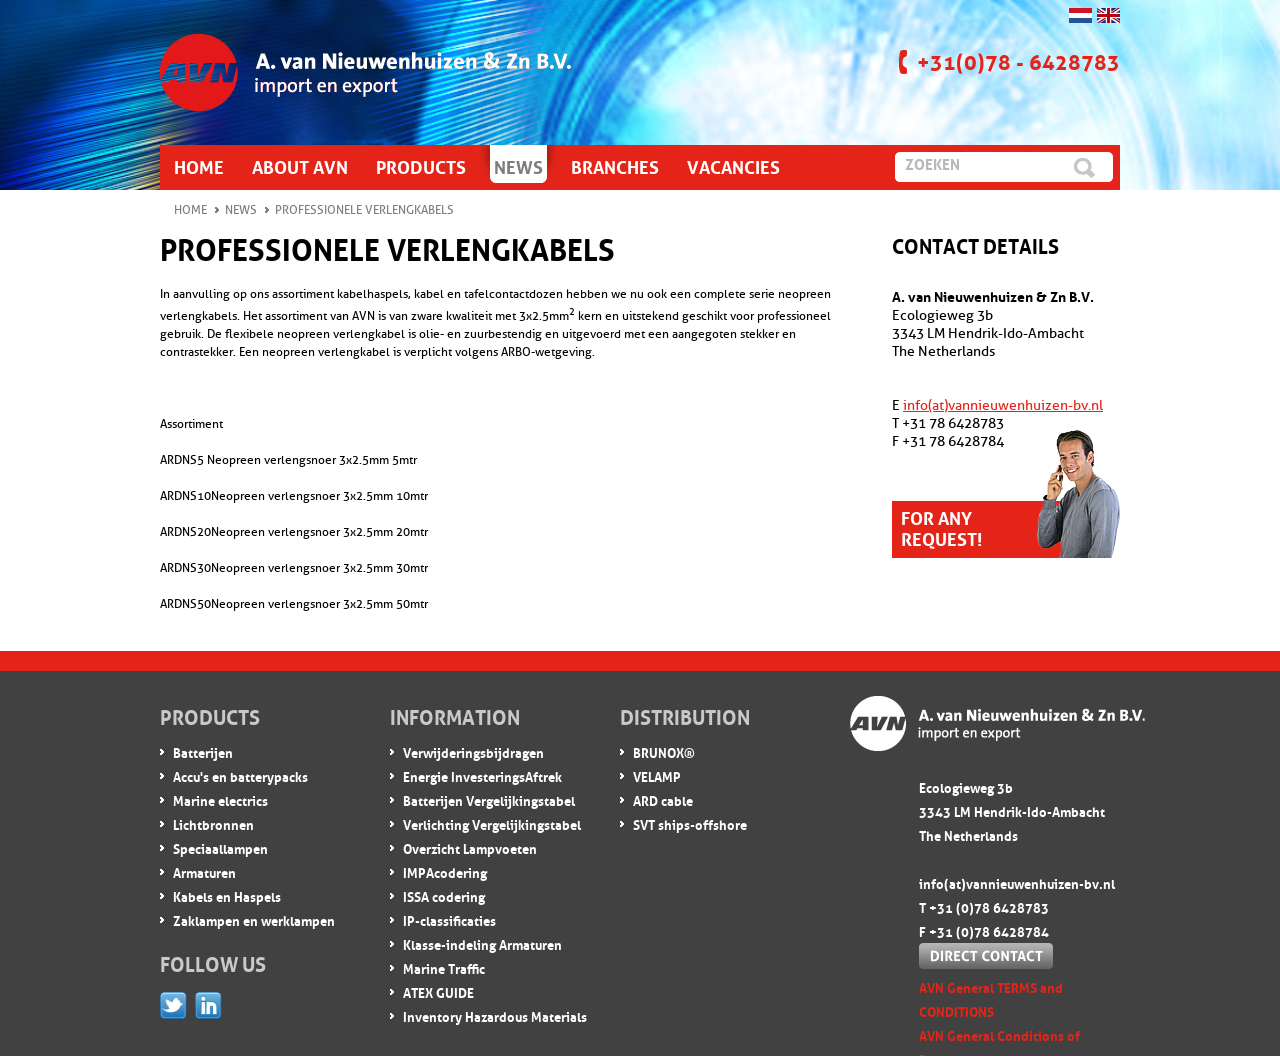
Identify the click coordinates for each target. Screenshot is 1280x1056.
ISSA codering (444, 895)
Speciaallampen (220, 847)
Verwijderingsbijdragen (473, 751)
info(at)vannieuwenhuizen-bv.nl (1003, 405)
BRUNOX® (664, 751)
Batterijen (203, 751)
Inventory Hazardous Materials (495, 1015)
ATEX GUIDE (438, 991)
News (241, 210)
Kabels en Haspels (227, 895)
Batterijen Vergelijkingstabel (489, 799)
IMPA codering (445, 871)
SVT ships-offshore (690, 823)
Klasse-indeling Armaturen (482, 943)
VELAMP (657, 775)
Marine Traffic (444, 967)
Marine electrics (220, 799)
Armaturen (204, 871)
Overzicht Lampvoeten (470, 847)
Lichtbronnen (213, 823)
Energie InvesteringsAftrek (482, 775)
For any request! (941, 526)
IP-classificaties (449, 919)
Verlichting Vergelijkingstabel (492, 823)
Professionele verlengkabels (364, 210)
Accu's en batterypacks (240, 775)
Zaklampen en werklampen (254, 919)
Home (190, 210)
